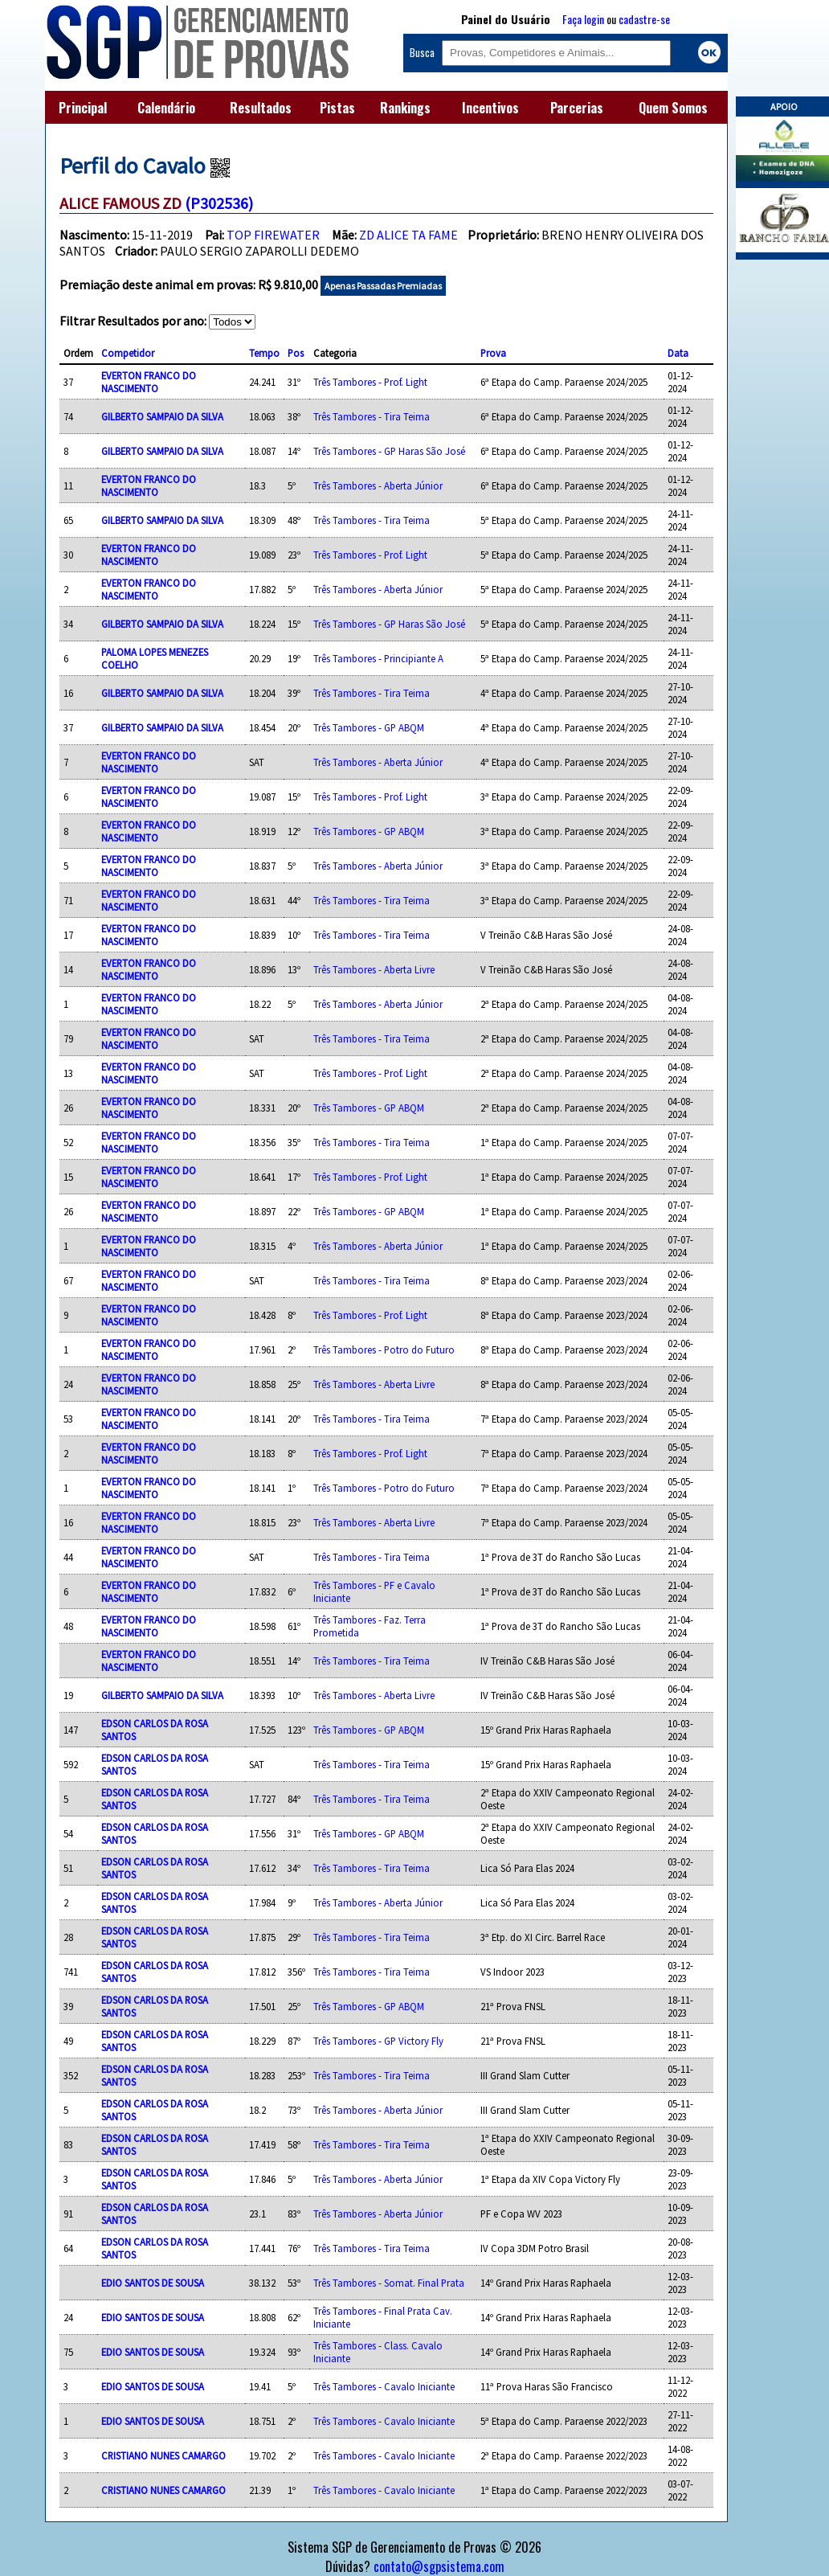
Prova (493, 352)
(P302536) (219, 203)
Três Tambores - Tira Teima (371, 416)
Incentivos (490, 107)
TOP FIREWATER (273, 235)
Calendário (166, 107)
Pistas (337, 107)
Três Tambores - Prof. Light (370, 381)
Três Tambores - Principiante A (378, 658)
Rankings (405, 107)
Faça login (583, 18)
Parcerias (576, 107)
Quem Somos (673, 107)
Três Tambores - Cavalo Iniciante (384, 2386)
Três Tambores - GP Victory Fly (378, 2040)
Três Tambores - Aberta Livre (374, 969)
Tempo (264, 352)
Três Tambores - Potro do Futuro (384, 1349)
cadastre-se (644, 18)
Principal (83, 107)
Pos (296, 352)
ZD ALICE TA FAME (408, 235)
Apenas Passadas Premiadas (383, 286)
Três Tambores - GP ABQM (368, 727)
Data (678, 352)
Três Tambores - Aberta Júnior (378, 485)
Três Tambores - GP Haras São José (389, 450)
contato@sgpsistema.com (439, 2566)
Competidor (127, 352)
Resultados (261, 107)
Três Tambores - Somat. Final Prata (388, 2282)
